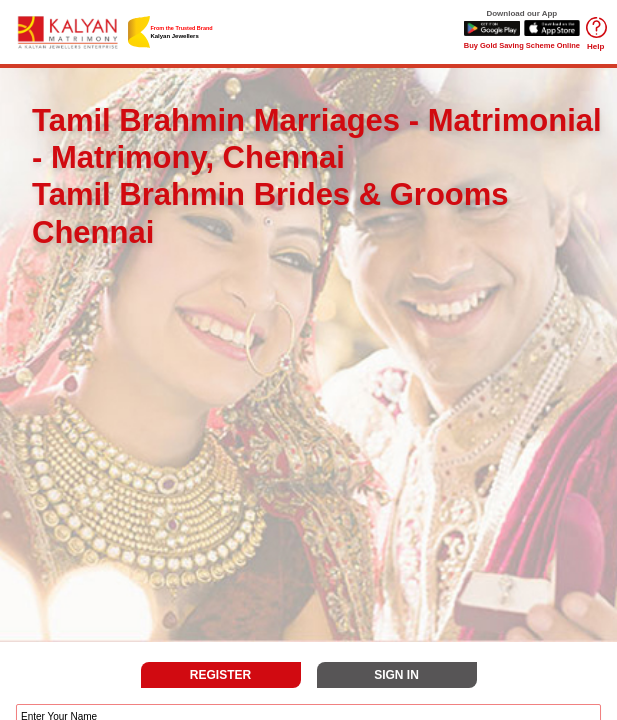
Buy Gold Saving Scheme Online (522, 45)
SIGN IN (396, 675)
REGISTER (220, 675)
